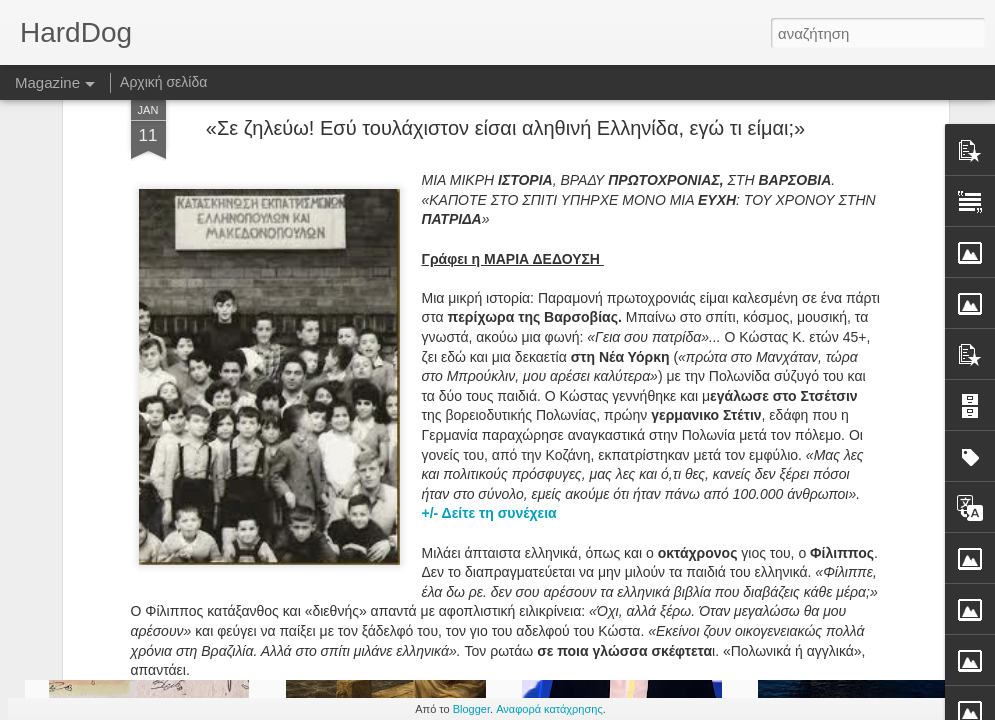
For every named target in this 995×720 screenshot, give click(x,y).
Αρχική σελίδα (163, 82)
